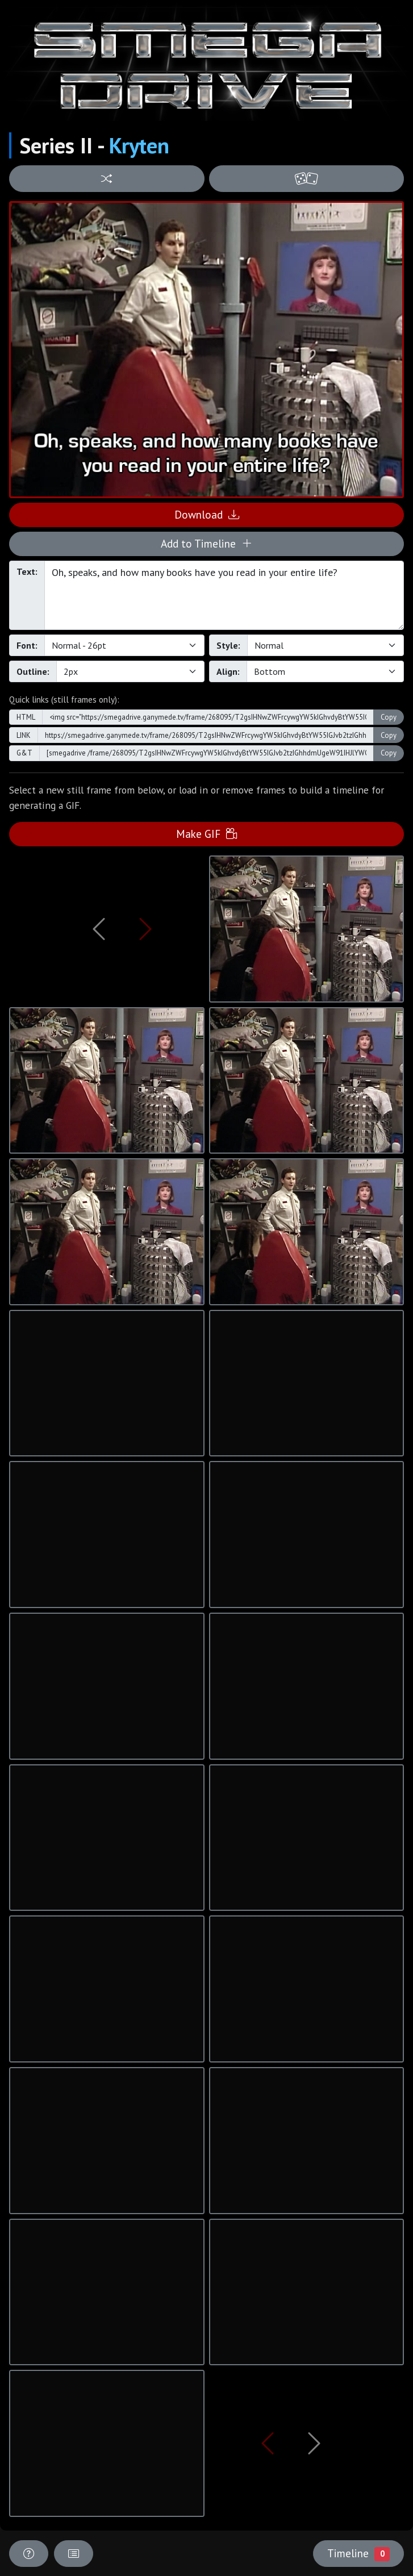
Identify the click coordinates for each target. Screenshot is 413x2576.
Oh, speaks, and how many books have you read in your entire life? (224, 595)
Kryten (139, 145)
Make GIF (206, 833)
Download (206, 514)
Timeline (358, 2553)
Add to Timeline (206, 543)
